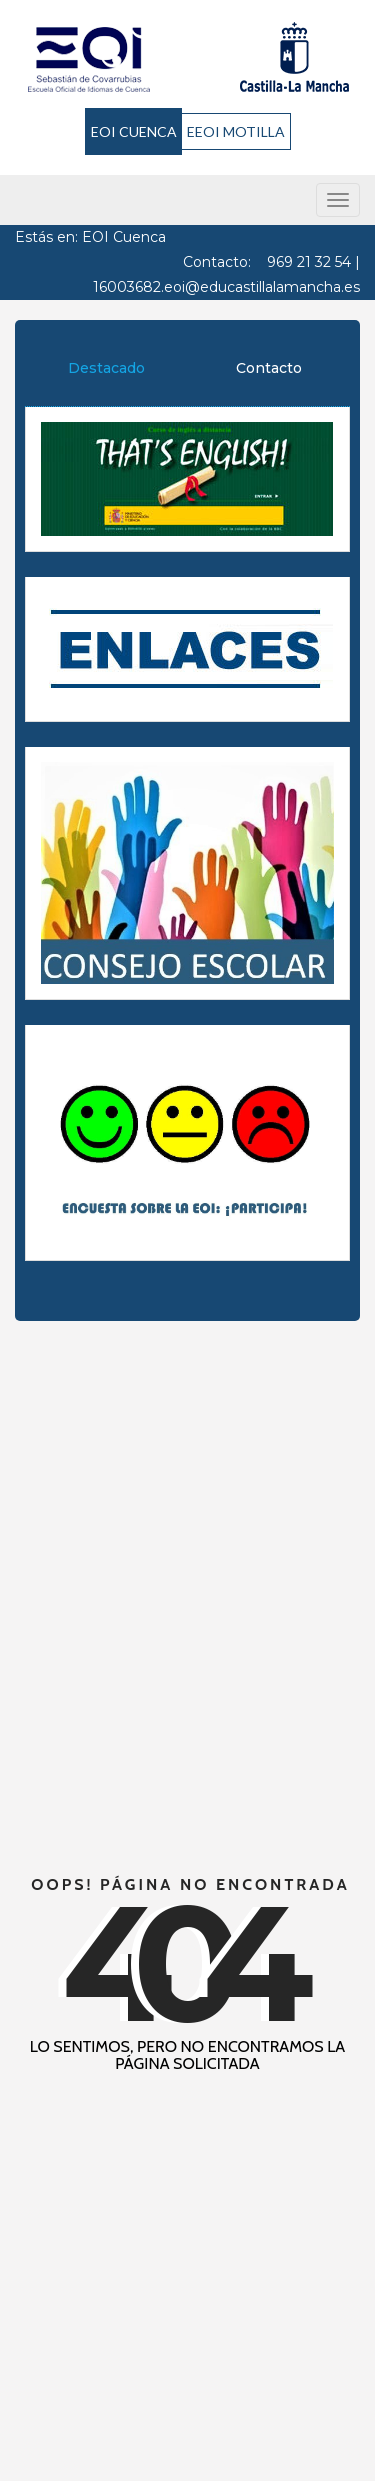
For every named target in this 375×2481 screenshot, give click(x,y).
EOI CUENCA (134, 131)
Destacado (106, 368)
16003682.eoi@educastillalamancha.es (226, 287)
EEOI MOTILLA (236, 131)
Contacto (269, 368)
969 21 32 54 (309, 262)
